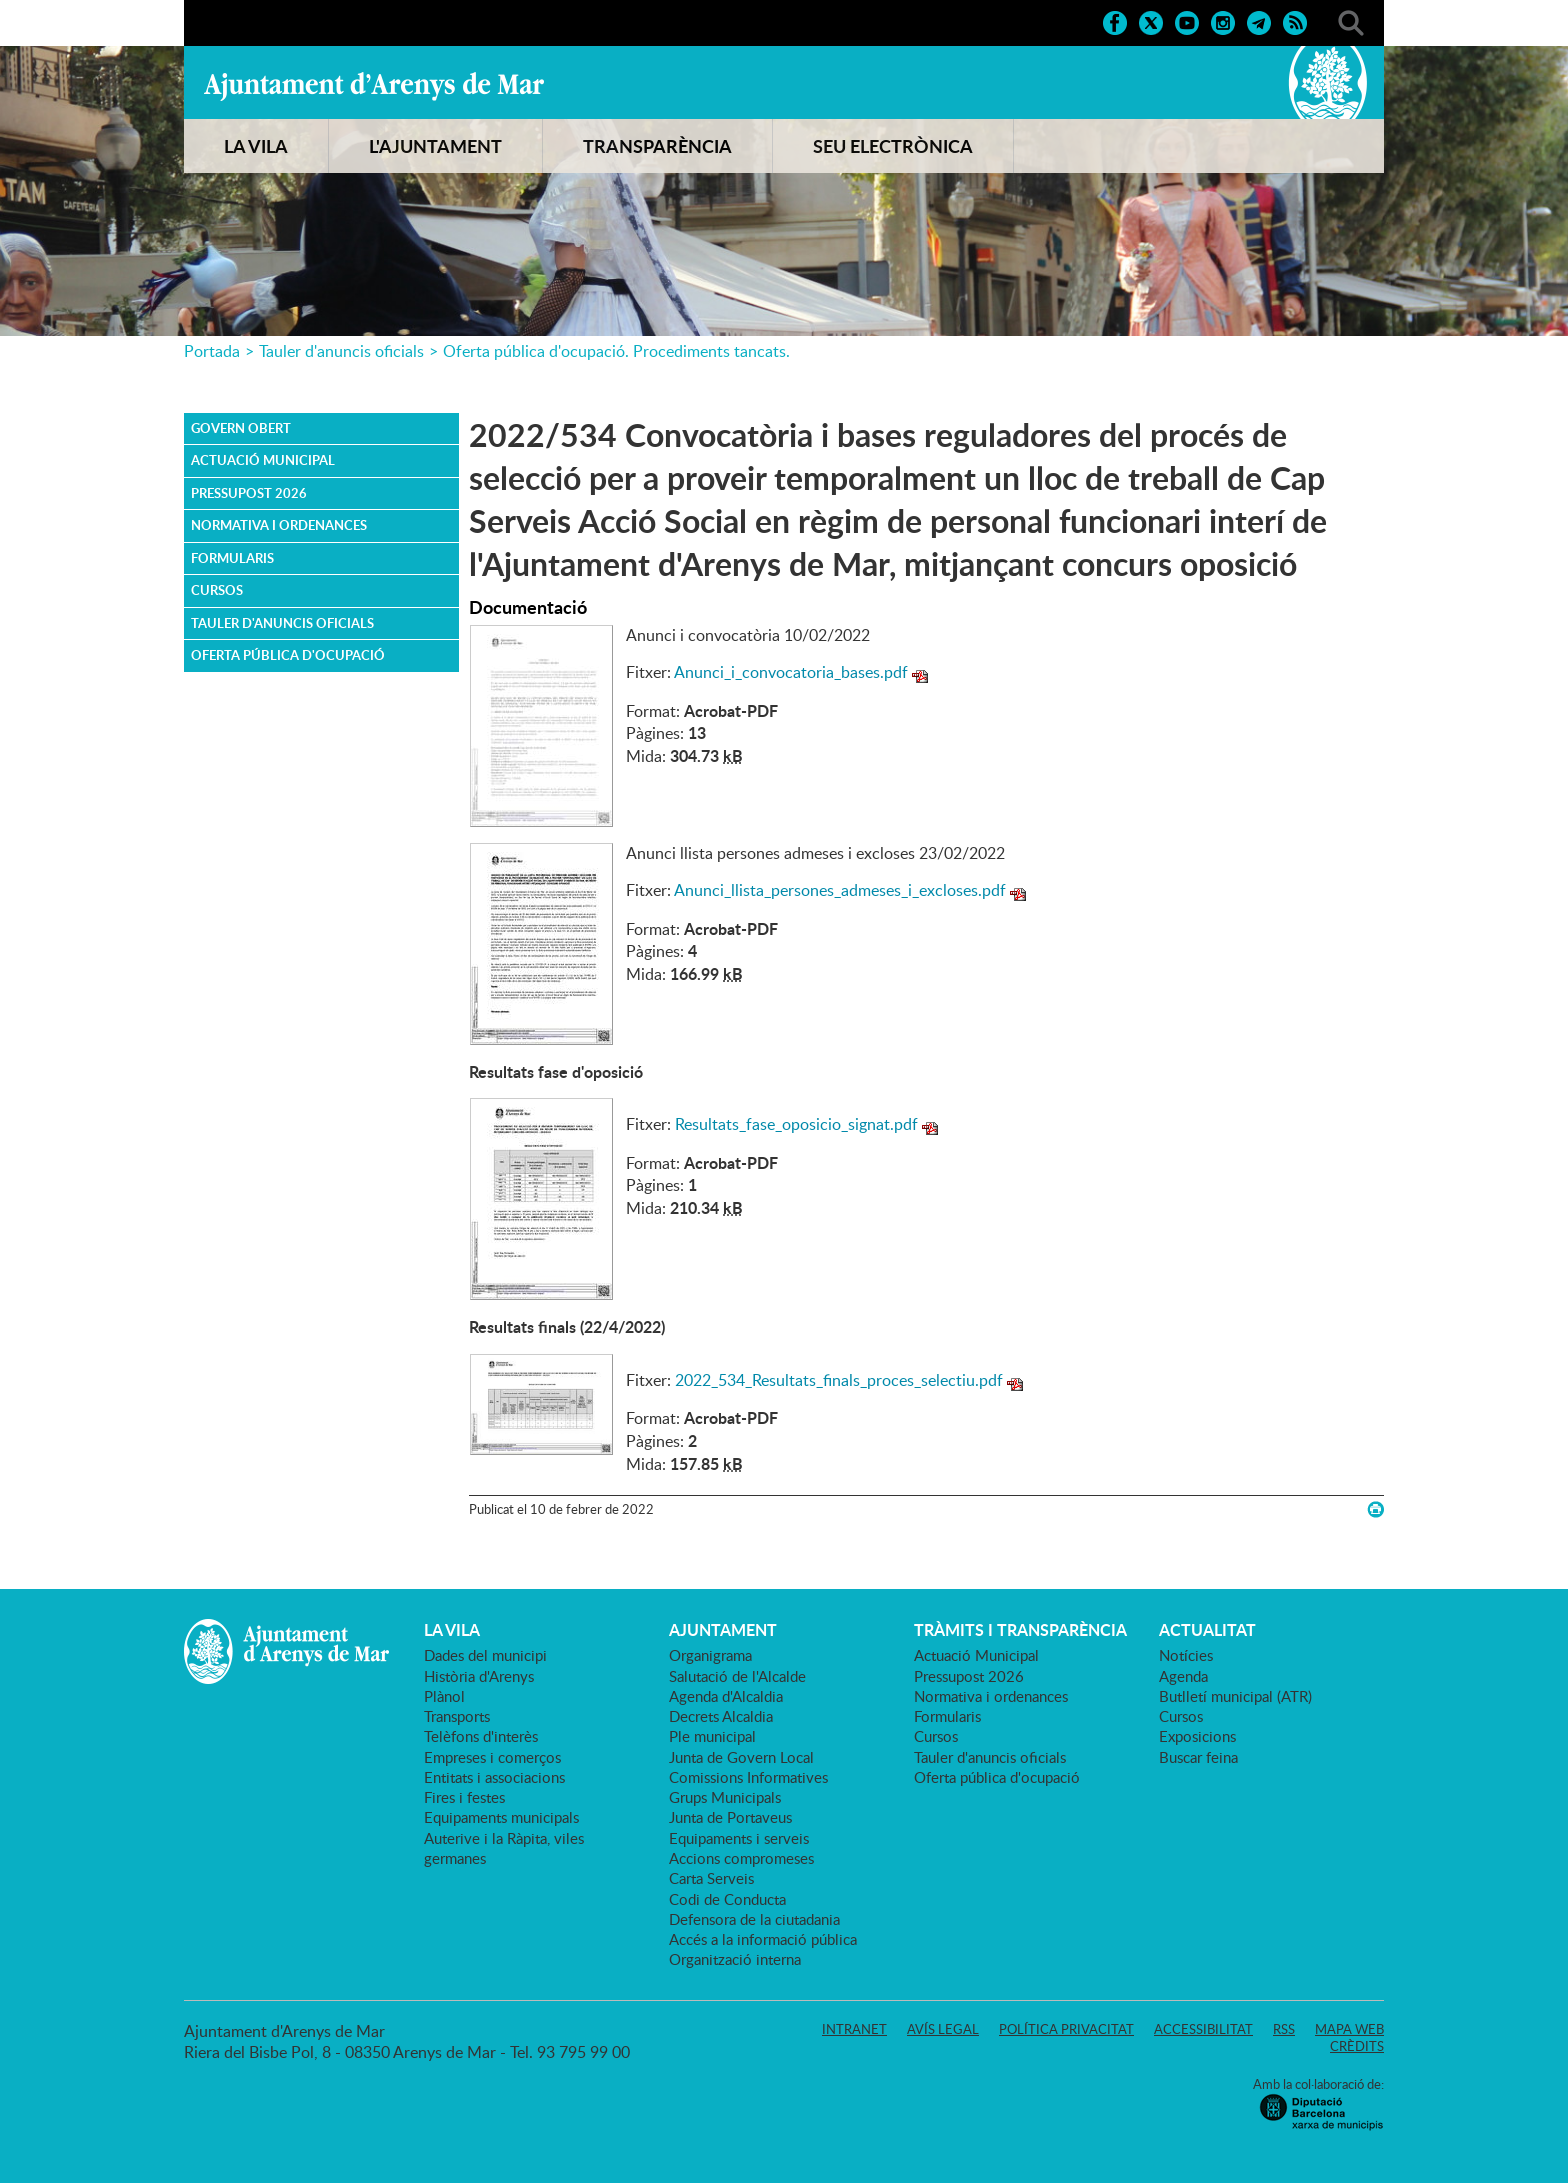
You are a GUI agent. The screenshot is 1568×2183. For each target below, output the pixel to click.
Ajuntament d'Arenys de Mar (374, 86)
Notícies (1186, 1655)
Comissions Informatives (748, 1777)
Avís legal (943, 2029)
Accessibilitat (1203, 2029)
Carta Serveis (711, 1878)
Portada (212, 351)
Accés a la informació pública (763, 1939)
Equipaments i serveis (739, 1838)
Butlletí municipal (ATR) (1235, 1696)
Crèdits (1357, 2046)
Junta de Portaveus (730, 1817)
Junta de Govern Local (741, 1757)
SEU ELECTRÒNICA (893, 146)
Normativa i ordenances (279, 525)
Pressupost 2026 (249, 493)
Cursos (217, 590)
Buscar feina (1198, 1757)
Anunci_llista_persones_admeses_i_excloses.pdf (840, 890)
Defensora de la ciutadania (754, 1919)
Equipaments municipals (501, 1817)
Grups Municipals (725, 1797)
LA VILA (256, 146)
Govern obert (241, 428)
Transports (457, 1716)
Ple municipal (712, 1736)
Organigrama (710, 1655)
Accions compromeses (741, 1858)
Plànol (444, 1696)
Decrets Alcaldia (721, 1716)
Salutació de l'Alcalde (737, 1676)
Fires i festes (464, 1797)
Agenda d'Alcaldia (726, 1696)
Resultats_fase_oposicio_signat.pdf (796, 1124)
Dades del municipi (485, 1655)
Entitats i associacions (494, 1777)
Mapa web (1349, 2029)
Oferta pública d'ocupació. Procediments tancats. (616, 351)
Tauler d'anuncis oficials (341, 351)
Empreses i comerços (492, 1757)
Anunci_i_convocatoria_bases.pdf (791, 672)
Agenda (1183, 1676)
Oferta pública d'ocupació (288, 655)
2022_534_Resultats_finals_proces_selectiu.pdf (839, 1380)
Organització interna (735, 1959)
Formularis (232, 558)
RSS (1284, 2029)
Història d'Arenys (479, 1676)
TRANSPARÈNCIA (657, 146)
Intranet (854, 2029)
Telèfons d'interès (481, 1736)
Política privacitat (1066, 2029)
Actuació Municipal (263, 460)
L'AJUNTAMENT (435, 146)
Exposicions (1197, 1736)
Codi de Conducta (727, 1899)
